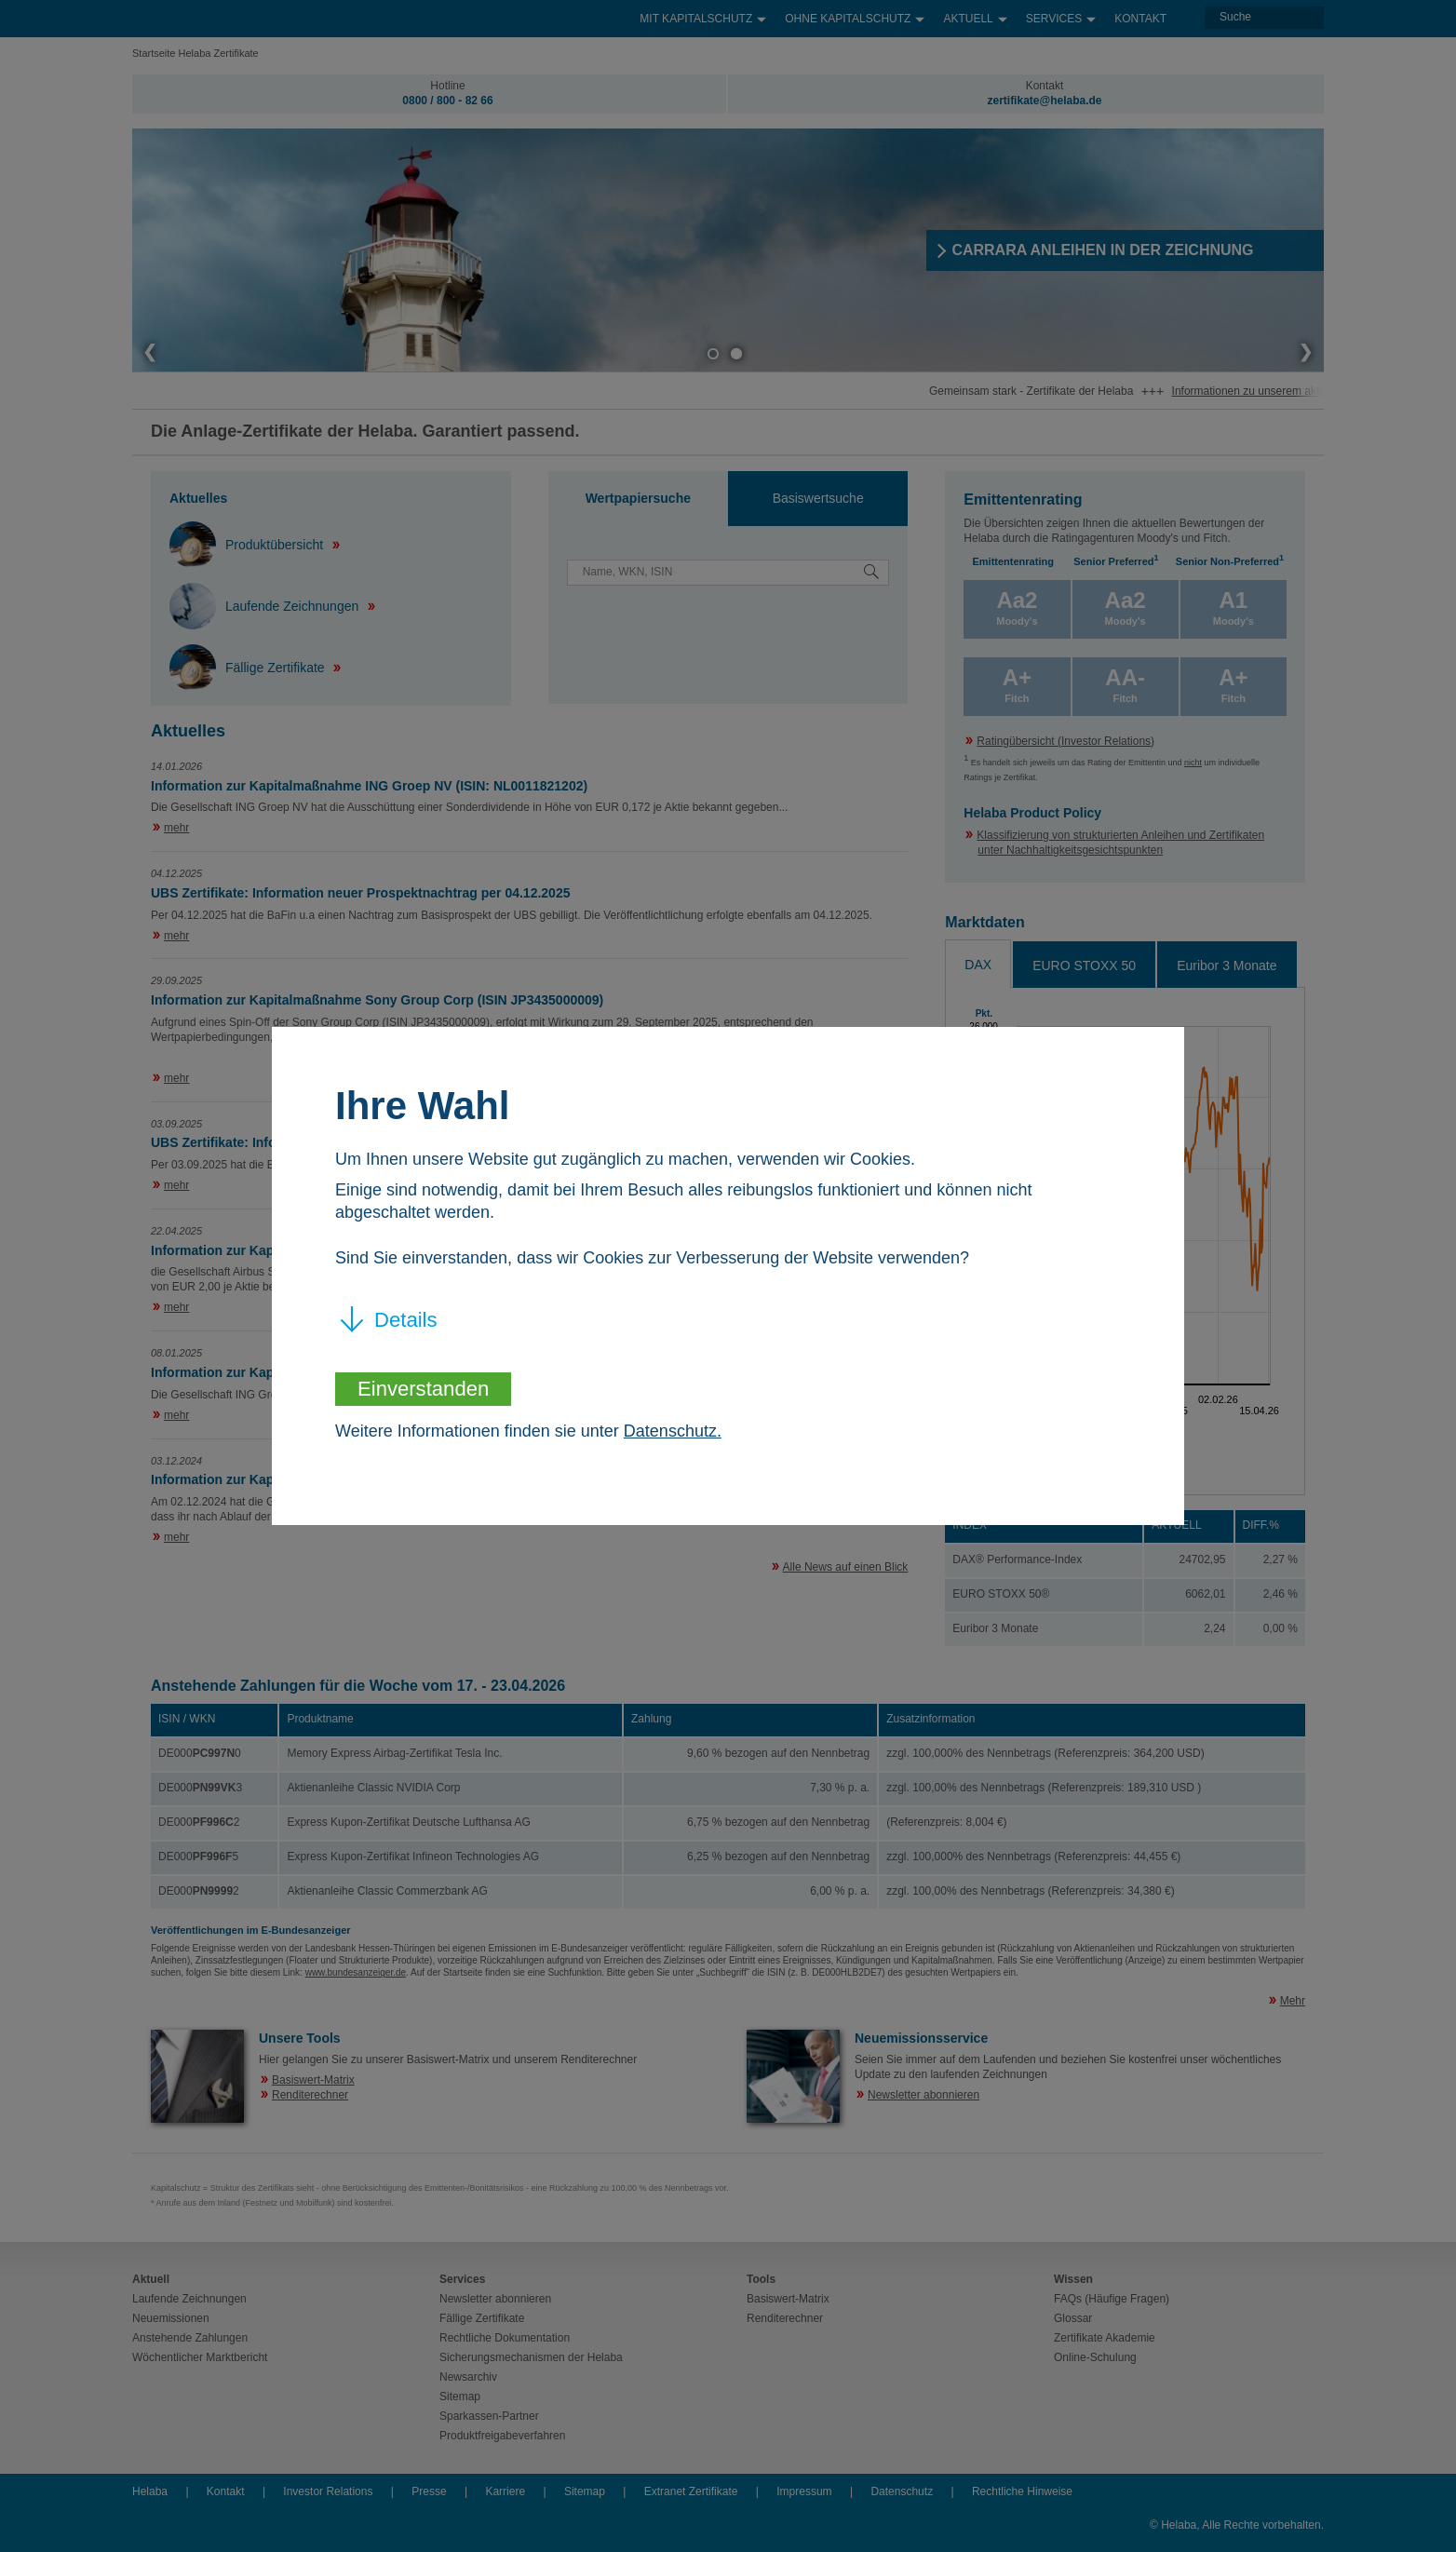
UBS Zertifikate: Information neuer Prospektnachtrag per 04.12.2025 (360, 892)
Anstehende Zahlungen (190, 2337)
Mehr (1292, 2000)
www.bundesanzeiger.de (355, 1972)
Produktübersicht (248, 544)
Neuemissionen (170, 2318)
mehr (176, 827)
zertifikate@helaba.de (1044, 100)
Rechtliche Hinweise (1022, 2491)
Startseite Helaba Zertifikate (195, 53)
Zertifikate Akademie (1104, 2337)
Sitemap (459, 2396)
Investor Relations (327, 2491)
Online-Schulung (1095, 2357)
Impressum (803, 2491)
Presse (428, 2491)
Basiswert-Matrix (313, 2079)
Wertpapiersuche (638, 498)
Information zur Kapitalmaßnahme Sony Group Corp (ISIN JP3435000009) (377, 999)
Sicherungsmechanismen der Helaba (531, 2357)
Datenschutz (901, 2491)
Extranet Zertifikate (691, 2491)
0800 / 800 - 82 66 (447, 100)
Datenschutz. (672, 1431)
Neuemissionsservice (921, 2038)
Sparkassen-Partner (489, 2416)
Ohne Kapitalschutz (854, 14)
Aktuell (974, 14)
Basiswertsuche (818, 498)
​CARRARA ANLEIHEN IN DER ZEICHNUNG (1110, 250)
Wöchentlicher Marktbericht (199, 2357)
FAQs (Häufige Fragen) (1111, 2298)
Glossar (1073, 2318)
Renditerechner (310, 2094)
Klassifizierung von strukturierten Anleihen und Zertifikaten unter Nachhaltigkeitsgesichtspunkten (1120, 843)
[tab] (638, 498)
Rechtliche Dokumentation (504, 2337)
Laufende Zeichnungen (265, 606)
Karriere (505, 2491)
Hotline (447, 85)
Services (1061, 14)
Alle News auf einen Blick (846, 1566)
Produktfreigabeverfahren (502, 2435)
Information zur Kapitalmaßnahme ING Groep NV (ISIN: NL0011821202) (369, 785)
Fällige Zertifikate (248, 667)
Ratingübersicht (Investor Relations (1064, 741)
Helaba (150, 2491)
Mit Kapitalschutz (703, 14)
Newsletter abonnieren (923, 2094)
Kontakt (1140, 18)
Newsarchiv (468, 2376)
